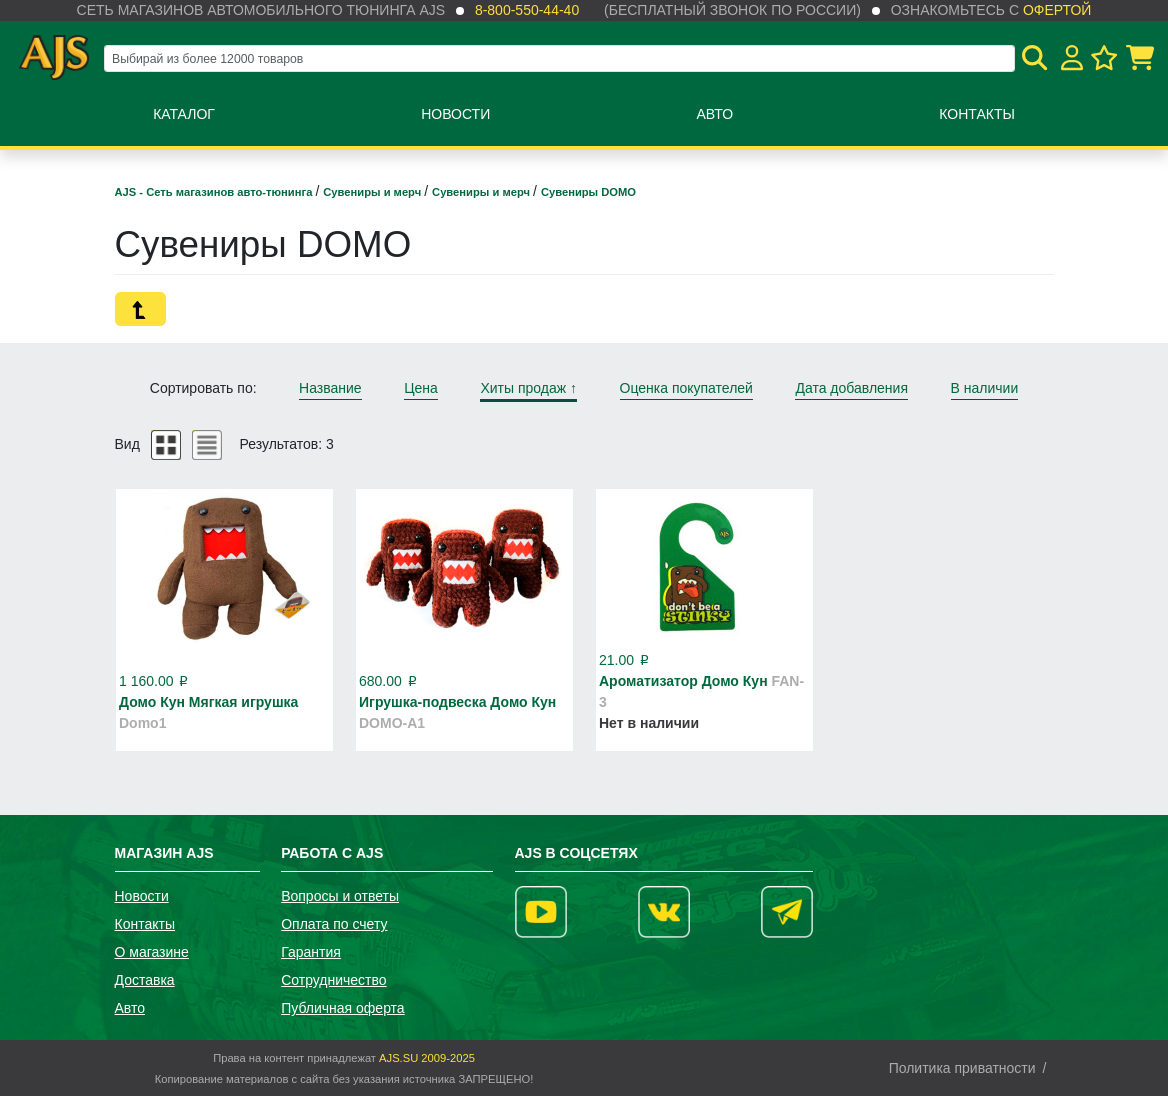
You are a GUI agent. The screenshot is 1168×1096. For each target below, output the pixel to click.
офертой (1057, 10)
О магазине (152, 952)
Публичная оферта (343, 1008)
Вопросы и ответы (340, 896)
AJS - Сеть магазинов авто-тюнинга (215, 192)
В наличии (985, 388)
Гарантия (311, 952)
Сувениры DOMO (588, 192)
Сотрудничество (333, 980)
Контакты (977, 114)
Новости (455, 114)
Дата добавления (851, 388)
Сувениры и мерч (373, 192)
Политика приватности (962, 1068)
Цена (421, 388)
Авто (714, 114)
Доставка (145, 980)
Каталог (184, 114)
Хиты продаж (528, 388)
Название (330, 388)
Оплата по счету (334, 924)
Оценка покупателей (686, 388)
